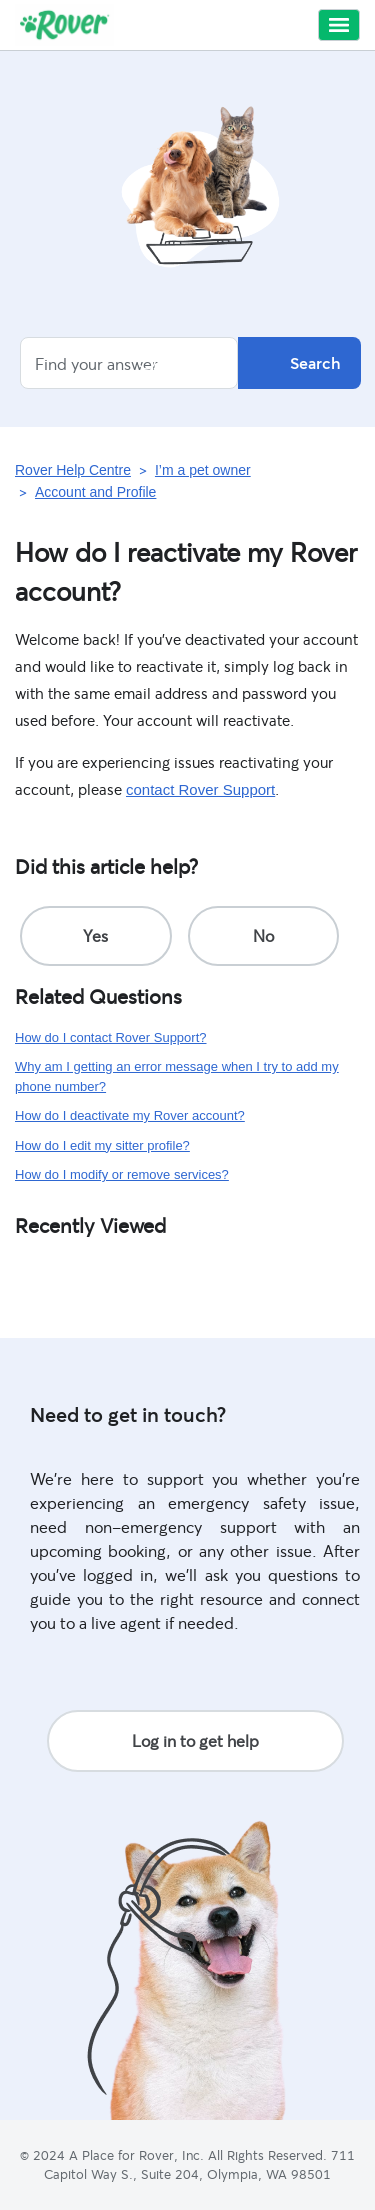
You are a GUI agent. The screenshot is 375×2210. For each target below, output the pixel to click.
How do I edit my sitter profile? (102, 1145)
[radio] (96, 936)
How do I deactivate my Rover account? (130, 1115)
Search (299, 363)
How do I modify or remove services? (122, 1174)
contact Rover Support (200, 789)
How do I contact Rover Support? (111, 1037)
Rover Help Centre (73, 470)
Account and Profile (95, 492)
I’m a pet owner (203, 470)
